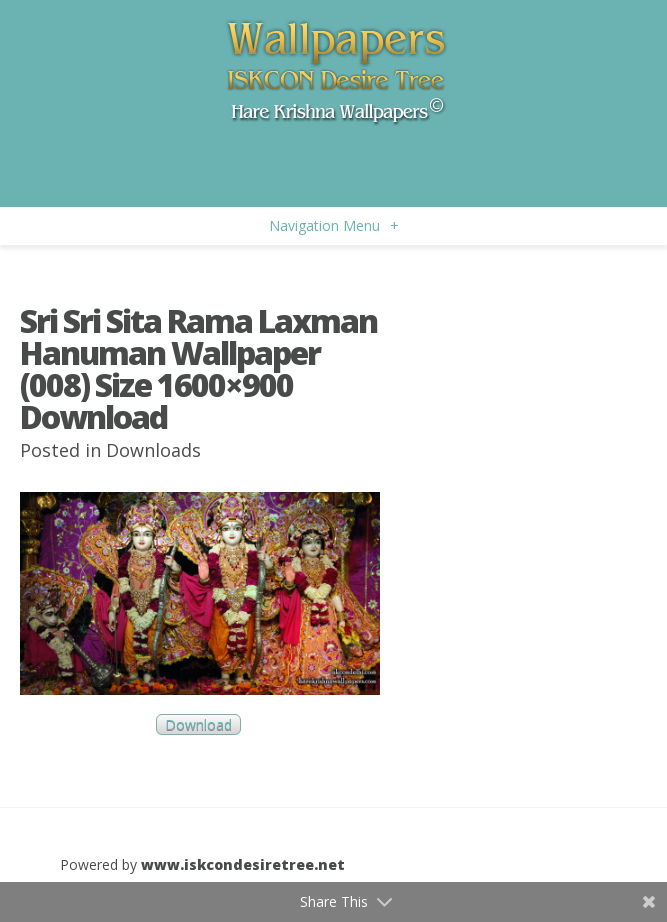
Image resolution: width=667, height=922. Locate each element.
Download (198, 724)
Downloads (153, 450)
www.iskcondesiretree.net (243, 864)
